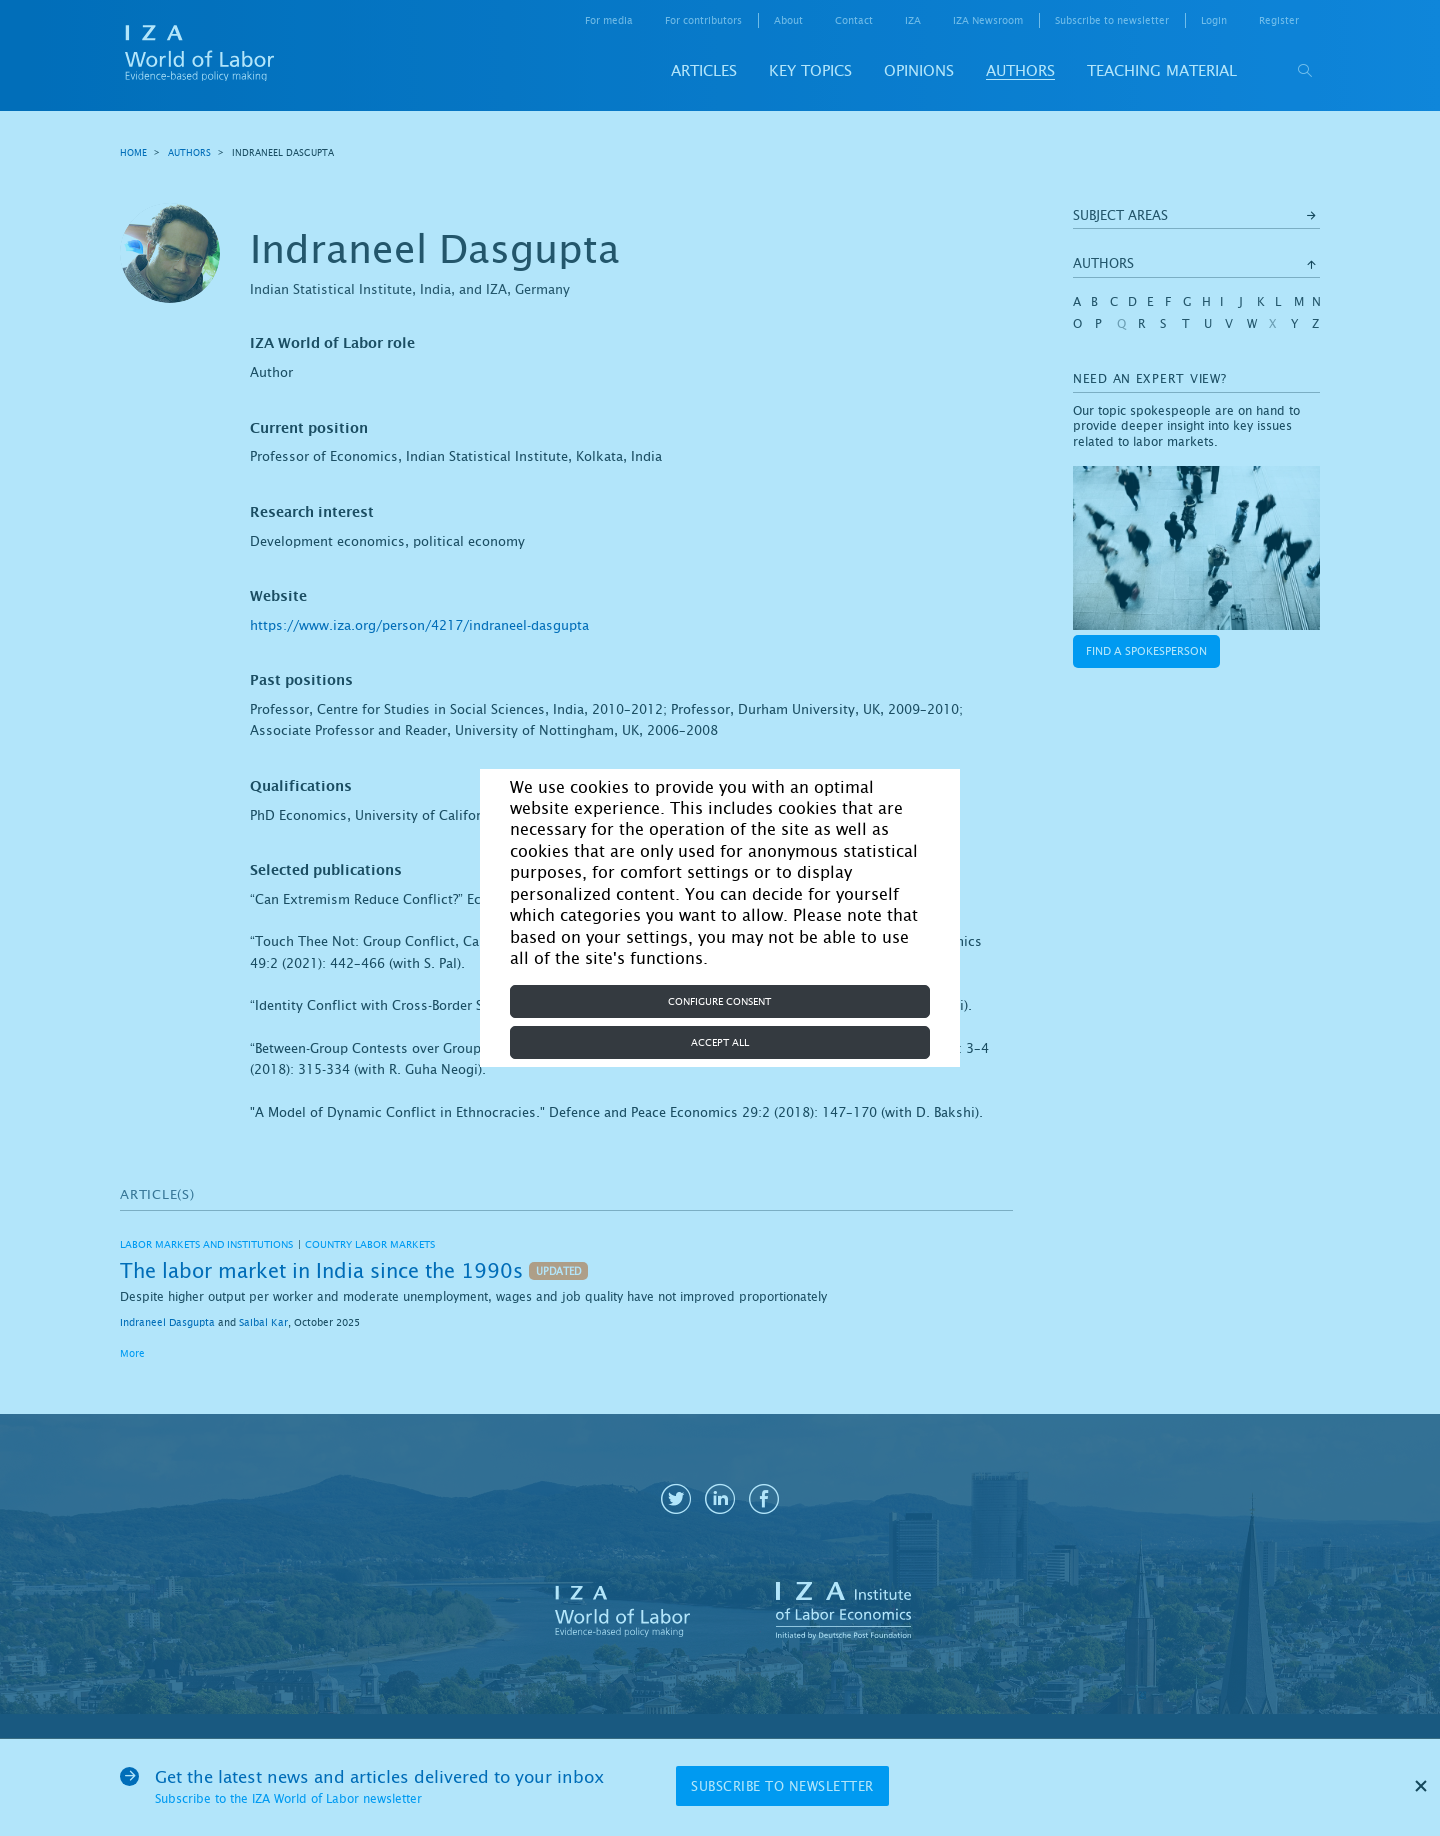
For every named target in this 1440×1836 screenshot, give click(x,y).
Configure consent (719, 1001)
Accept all (720, 1042)
